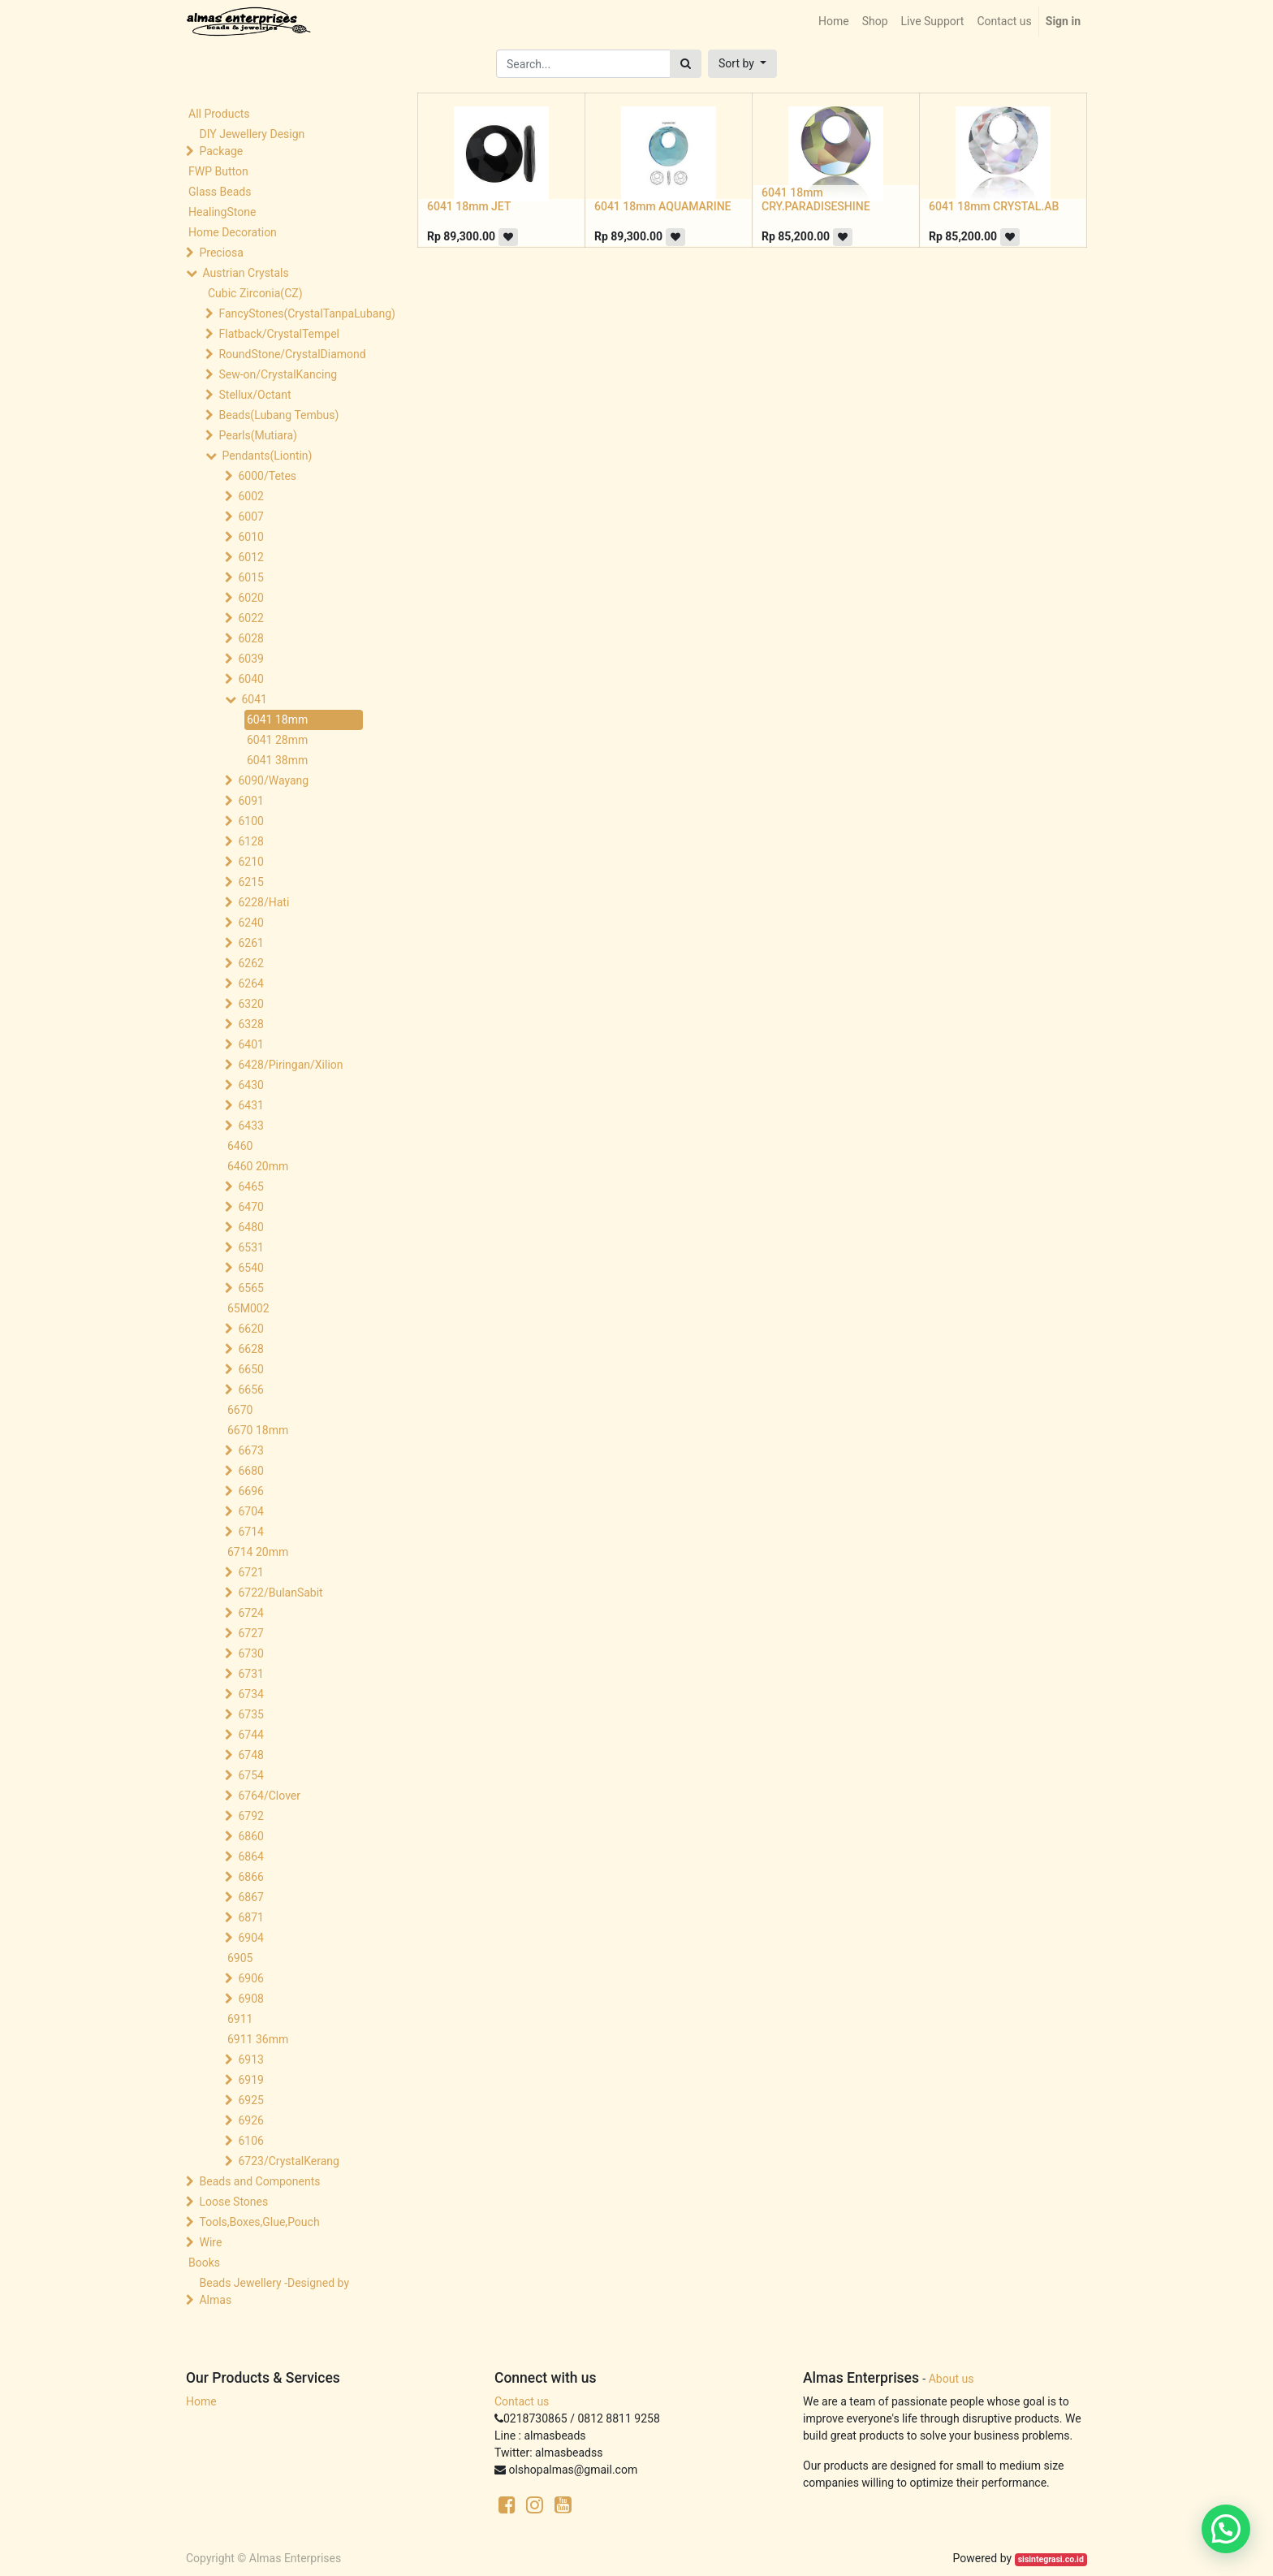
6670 (239, 1409)
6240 (250, 922)
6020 (250, 597)
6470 (250, 1206)
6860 (250, 1836)
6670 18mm (257, 1430)
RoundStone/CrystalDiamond (291, 354)
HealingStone (222, 211)
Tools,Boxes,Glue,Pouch (259, 2221)
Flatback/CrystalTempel (278, 333)
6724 (250, 1612)
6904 (250, 1937)
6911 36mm (257, 2039)
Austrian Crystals (245, 272)
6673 (250, 1450)
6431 (250, 1105)
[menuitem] (834, 21)
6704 (250, 1511)
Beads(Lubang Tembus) (278, 414)
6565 (250, 1288)
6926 (250, 2120)
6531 (250, 1247)
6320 (250, 1003)
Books (204, 2262)
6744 (250, 1734)
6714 (250, 1531)
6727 (250, 1633)
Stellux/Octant (254, 394)
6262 (250, 963)
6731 (250, 1673)
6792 (250, 1815)
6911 (239, 2018)
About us (951, 2378)
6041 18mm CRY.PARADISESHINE (816, 199)
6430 (250, 1084)
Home (201, 2401)
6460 (239, 1145)
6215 (250, 881)
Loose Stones (233, 2201)
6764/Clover (269, 1795)
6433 (250, 1125)
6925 (250, 2100)
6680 (250, 1470)
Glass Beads (219, 191)
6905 (239, 1957)
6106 (250, 2140)
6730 (250, 1653)
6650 (250, 1369)
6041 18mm (277, 719)
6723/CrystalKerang (288, 2161)
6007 (250, 516)
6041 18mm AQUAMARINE (662, 206)
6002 (250, 496)
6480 (250, 1227)
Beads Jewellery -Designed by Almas (274, 2291)
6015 (250, 577)
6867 (250, 1897)
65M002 (248, 1308)
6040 (250, 678)
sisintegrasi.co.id (1051, 2559)
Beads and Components (259, 2181)
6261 (250, 942)
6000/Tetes (267, 475)
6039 (250, 658)
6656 (250, 1389)
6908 (250, 1998)
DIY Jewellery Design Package (251, 143)
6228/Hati (263, 902)
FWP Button (218, 171)
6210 (250, 861)
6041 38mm (277, 760)
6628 (250, 1348)
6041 (253, 699)
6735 (250, 1714)
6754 (250, 1775)
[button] (742, 64)
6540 (250, 1267)
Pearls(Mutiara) (257, 435)
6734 (250, 1694)
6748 (250, 1754)
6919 (250, 2079)
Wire (210, 2242)
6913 (250, 2059)
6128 (250, 841)
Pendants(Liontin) (267, 455)
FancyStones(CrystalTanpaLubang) (292, 313)
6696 (250, 1491)
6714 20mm (257, 1551)
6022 (250, 618)
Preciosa (221, 252)
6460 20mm (257, 1166)
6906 (250, 1978)
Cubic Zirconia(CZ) (255, 293)
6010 (250, 536)
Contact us (521, 2401)
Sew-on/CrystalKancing (277, 374)
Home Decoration (232, 232)
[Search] (685, 64)
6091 (250, 800)
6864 (250, 1856)
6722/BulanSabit (280, 1592)
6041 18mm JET (469, 206)
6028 (250, 638)
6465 (250, 1186)
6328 (250, 1024)
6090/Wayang (273, 780)
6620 (250, 1328)
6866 (250, 1876)
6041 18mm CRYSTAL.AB (994, 206)
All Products (219, 113)
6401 (250, 1044)
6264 (250, 983)
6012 (250, 557)
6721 (250, 1572)
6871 (250, 1917)
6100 (250, 821)
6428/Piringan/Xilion (290, 1064)
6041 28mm (277, 739)
